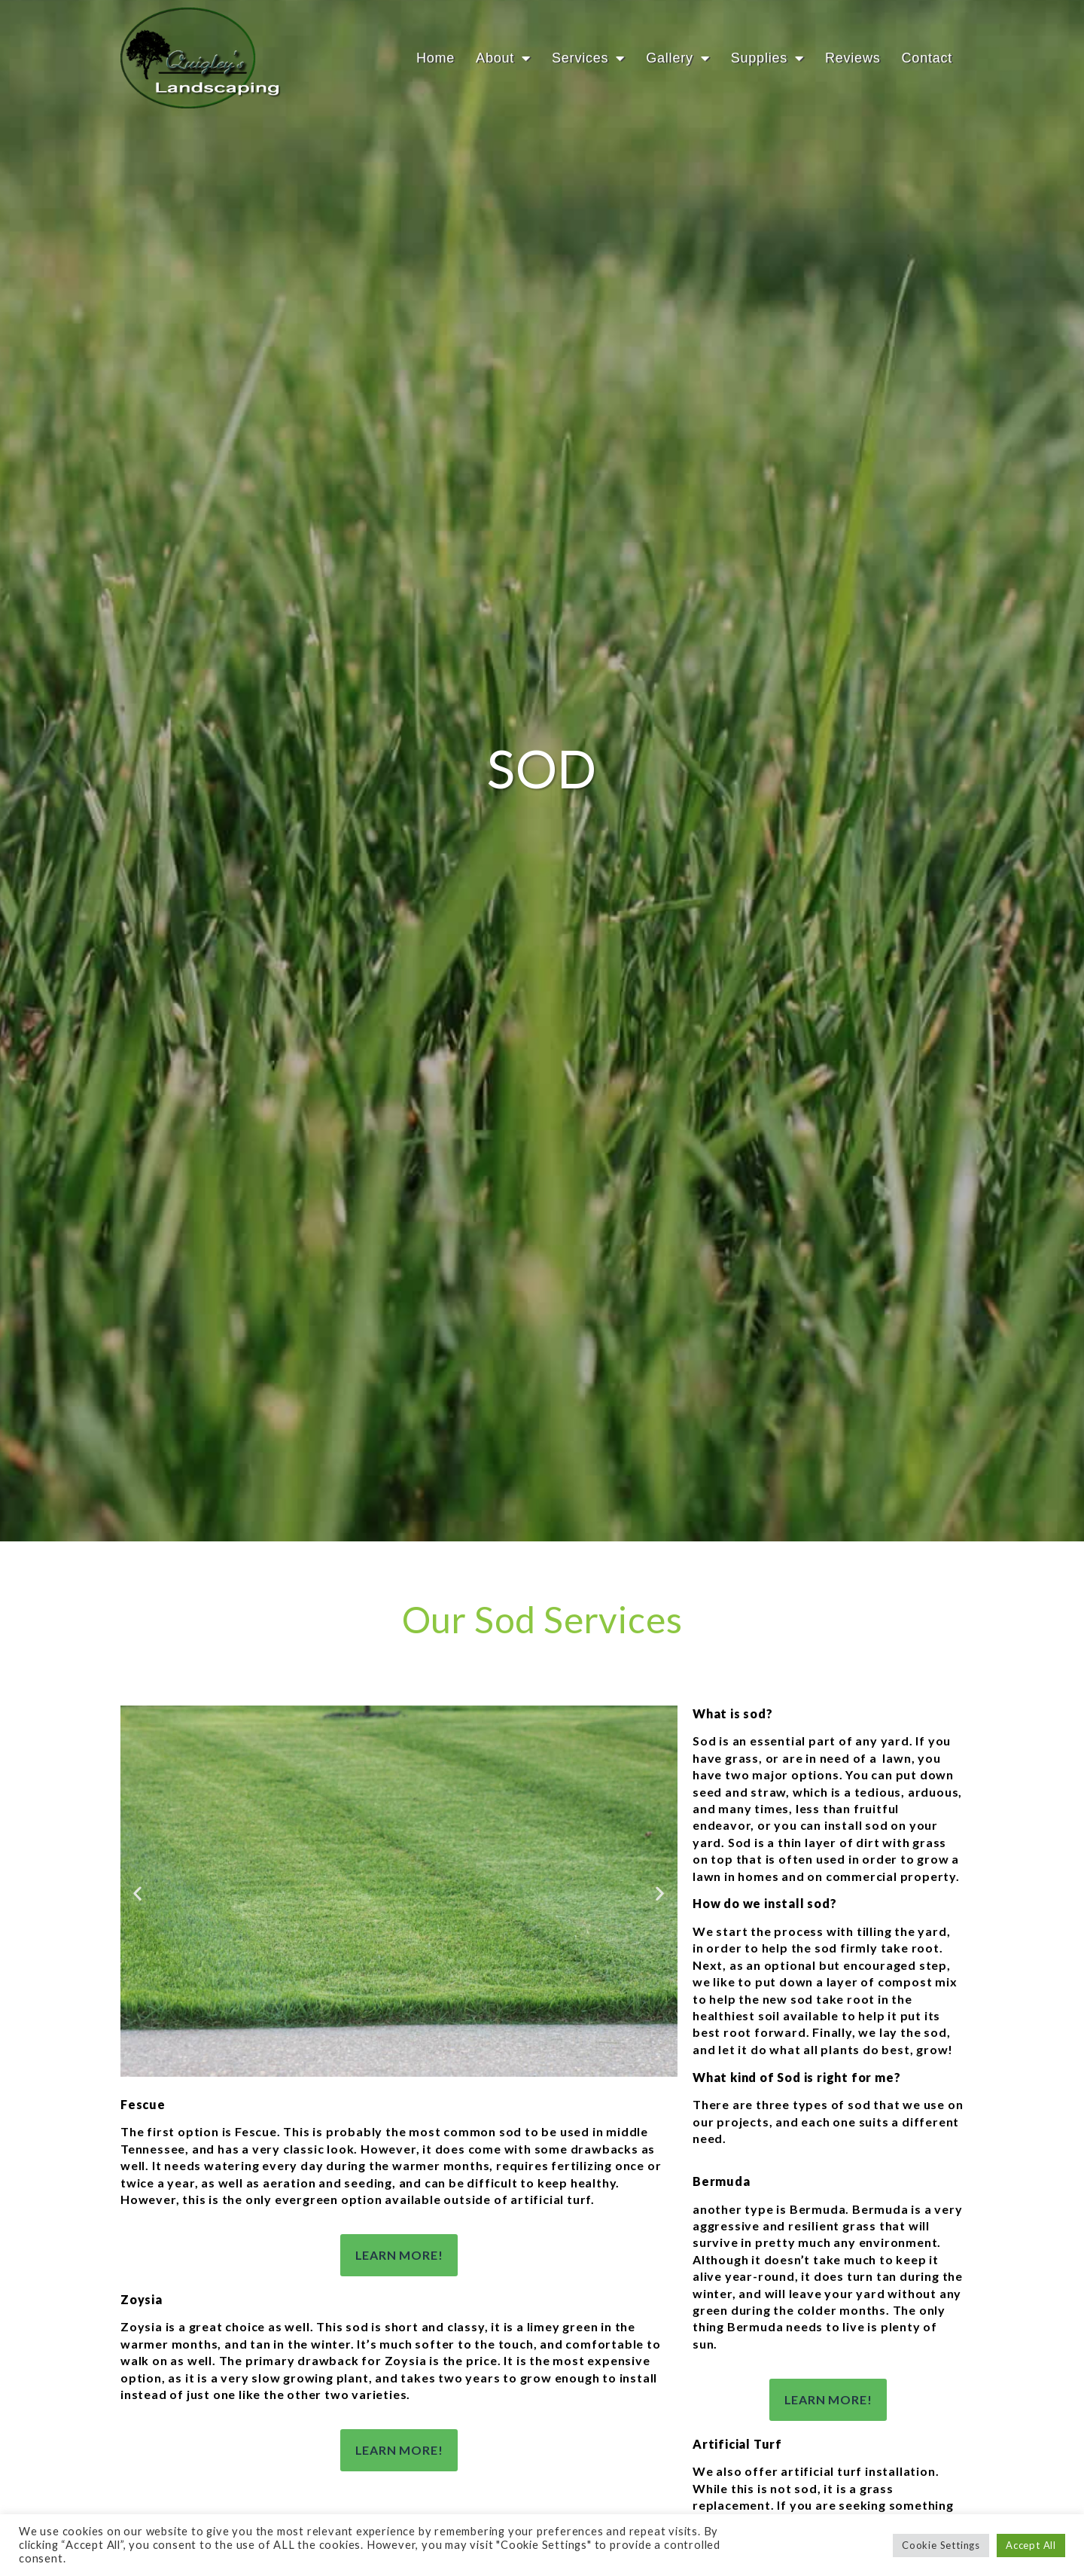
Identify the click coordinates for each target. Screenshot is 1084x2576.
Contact (927, 58)
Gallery (677, 58)
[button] (138, 1959)
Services (588, 58)
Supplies (767, 58)
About (503, 58)
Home (435, 58)
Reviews (853, 58)
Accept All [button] (1031, 2545)
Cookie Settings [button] (941, 2545)
